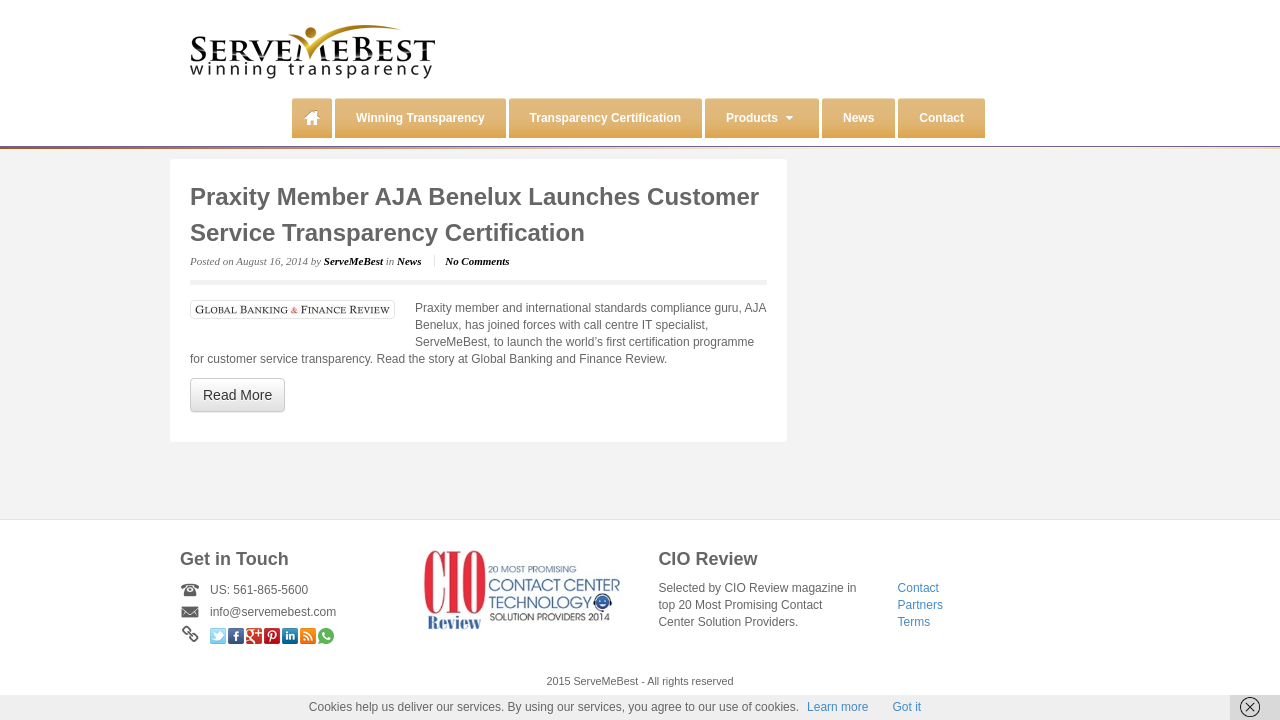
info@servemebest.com (273, 612)
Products (759, 118)
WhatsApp (326, 636)
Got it (906, 707)
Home (312, 118)
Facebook (236, 636)
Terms (914, 622)
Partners (920, 605)
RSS (308, 636)
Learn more (837, 707)
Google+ (254, 636)
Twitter (218, 636)
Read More (237, 395)
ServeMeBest (353, 261)
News (858, 118)
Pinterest (272, 636)
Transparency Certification (605, 118)
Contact (941, 118)
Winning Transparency (420, 118)
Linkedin (290, 636)
